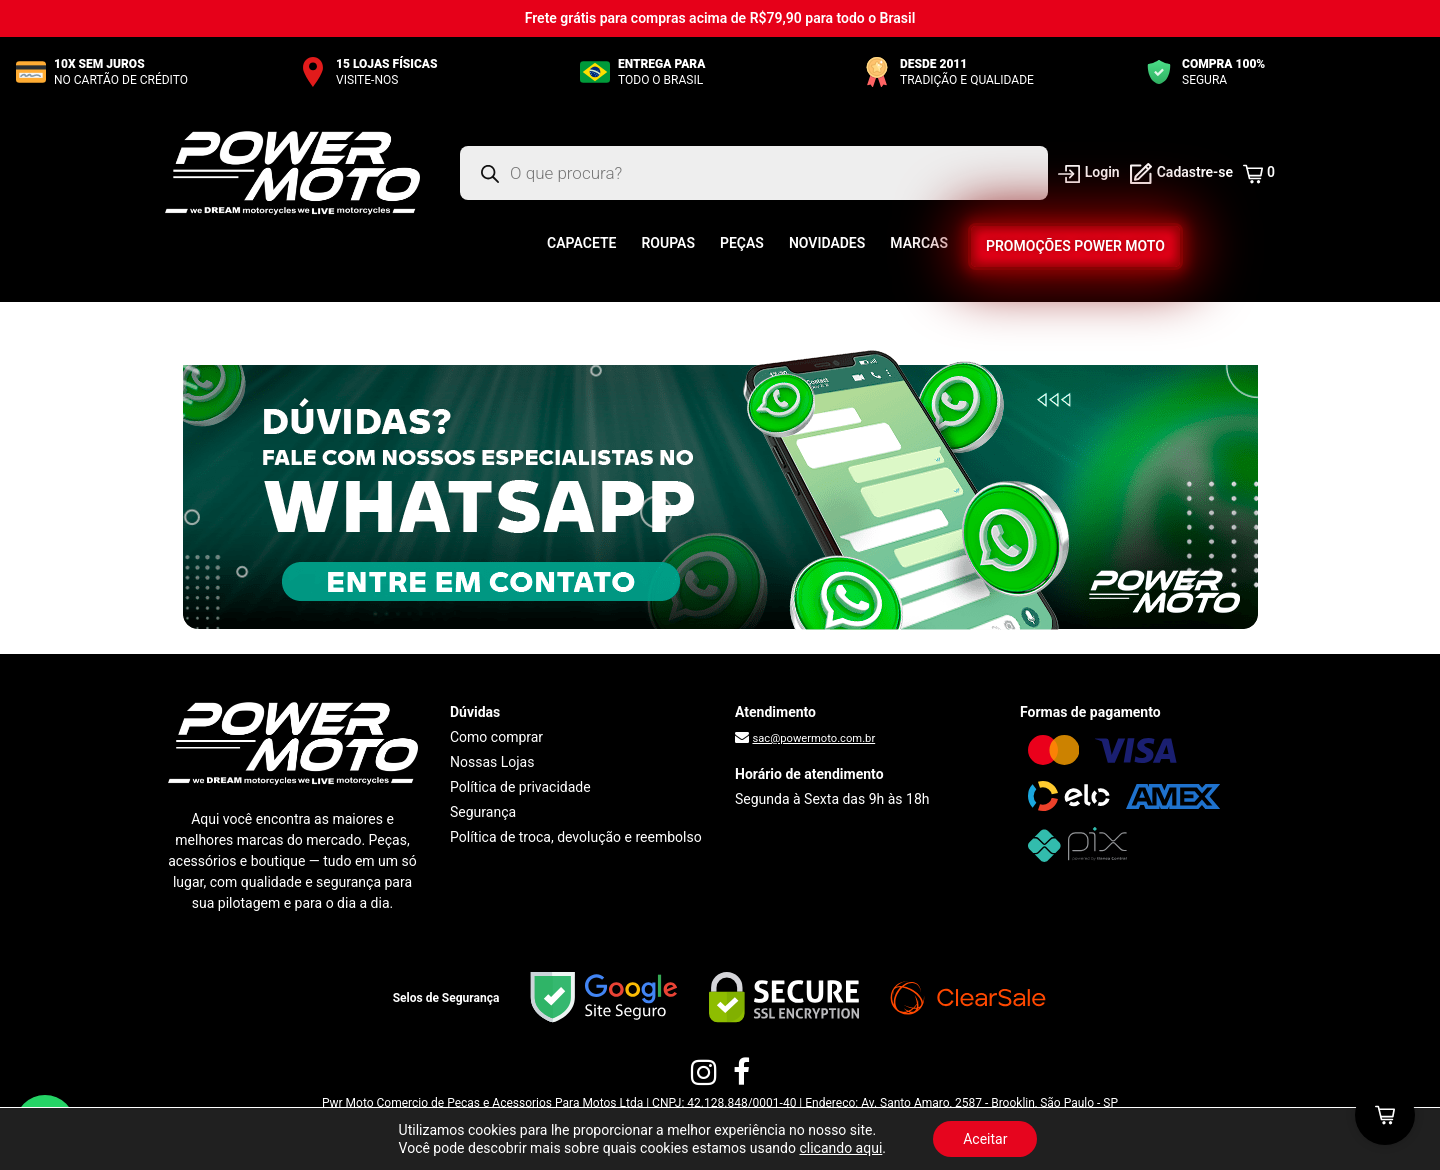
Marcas (919, 243)
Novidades (827, 243)
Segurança (483, 812)
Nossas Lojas (492, 762)
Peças (742, 243)
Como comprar (496, 737)
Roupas (668, 243)
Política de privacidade (520, 787)
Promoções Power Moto (1075, 246)
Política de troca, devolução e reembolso (576, 837)
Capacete (581, 243)
